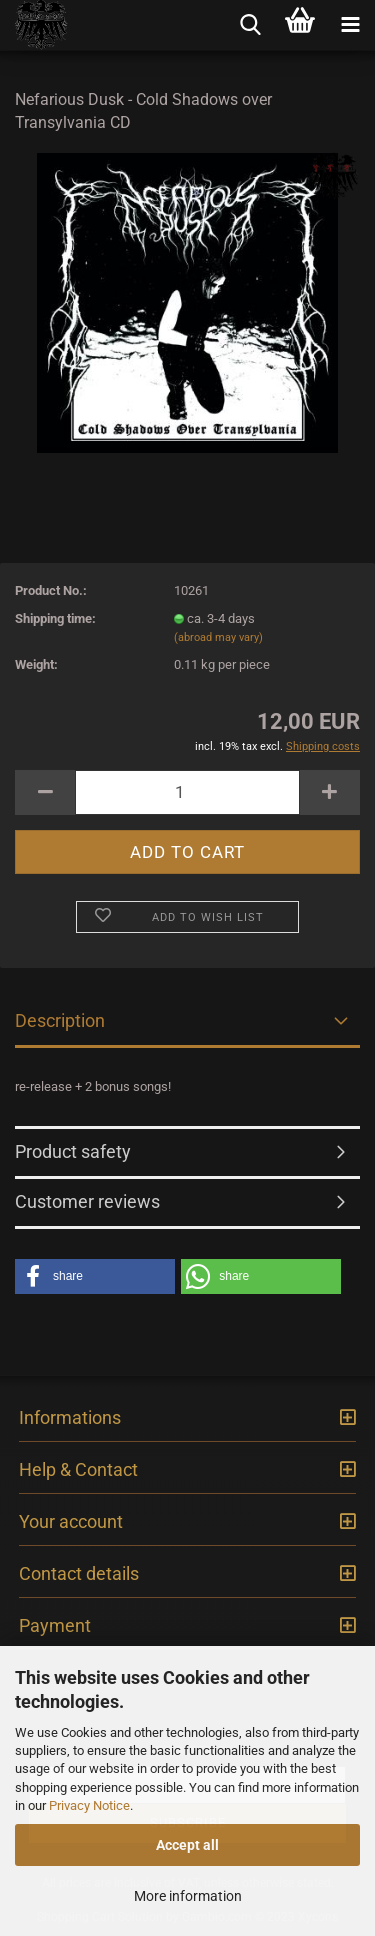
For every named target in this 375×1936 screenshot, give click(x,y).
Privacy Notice (89, 1805)
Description (60, 1020)
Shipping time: (55, 618)
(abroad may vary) (218, 637)
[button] (95, 1276)
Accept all (187, 1845)
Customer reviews (87, 1201)
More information (188, 1896)
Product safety (73, 1151)
